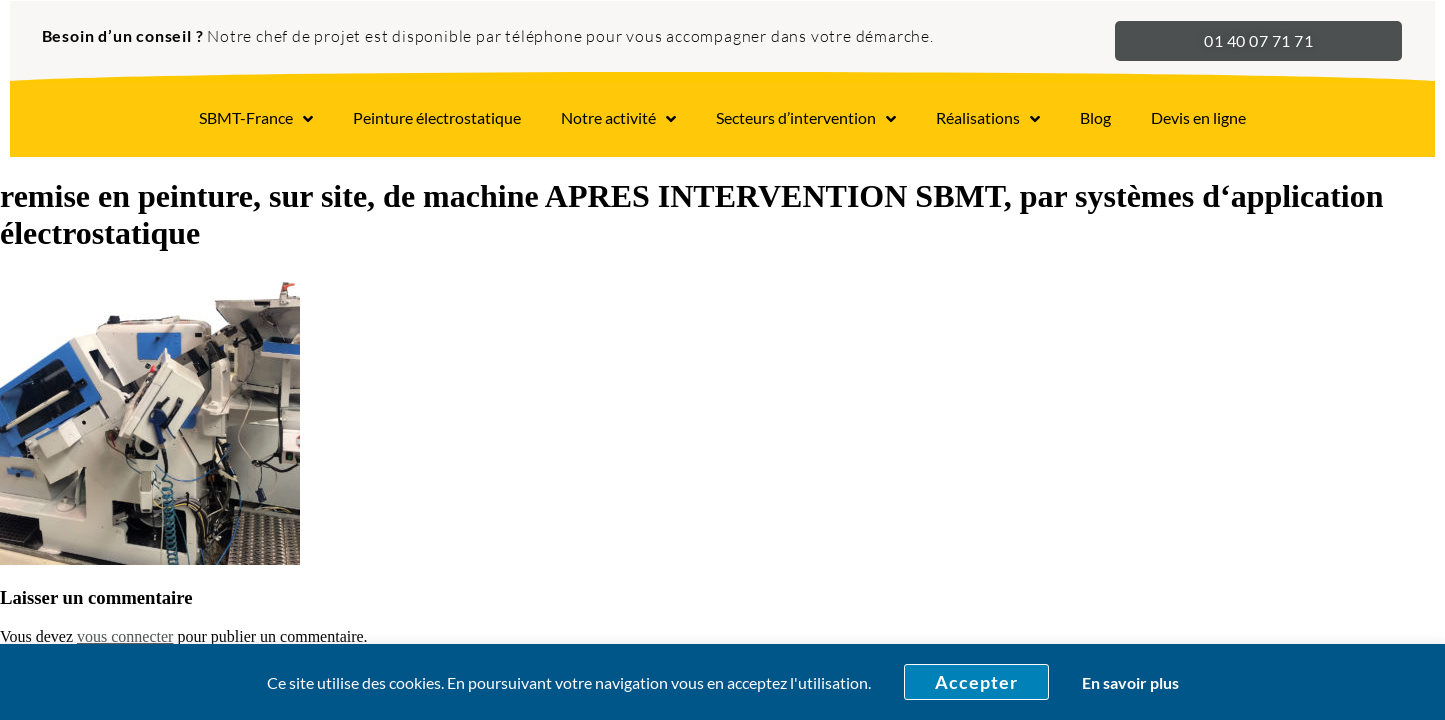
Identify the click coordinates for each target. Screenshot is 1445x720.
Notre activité (618, 119)
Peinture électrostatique (437, 117)
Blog (1095, 117)
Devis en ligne (1198, 117)
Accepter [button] (976, 682)
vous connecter (125, 636)
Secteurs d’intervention (806, 119)
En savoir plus (1130, 682)
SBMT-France (256, 119)
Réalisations (988, 119)
